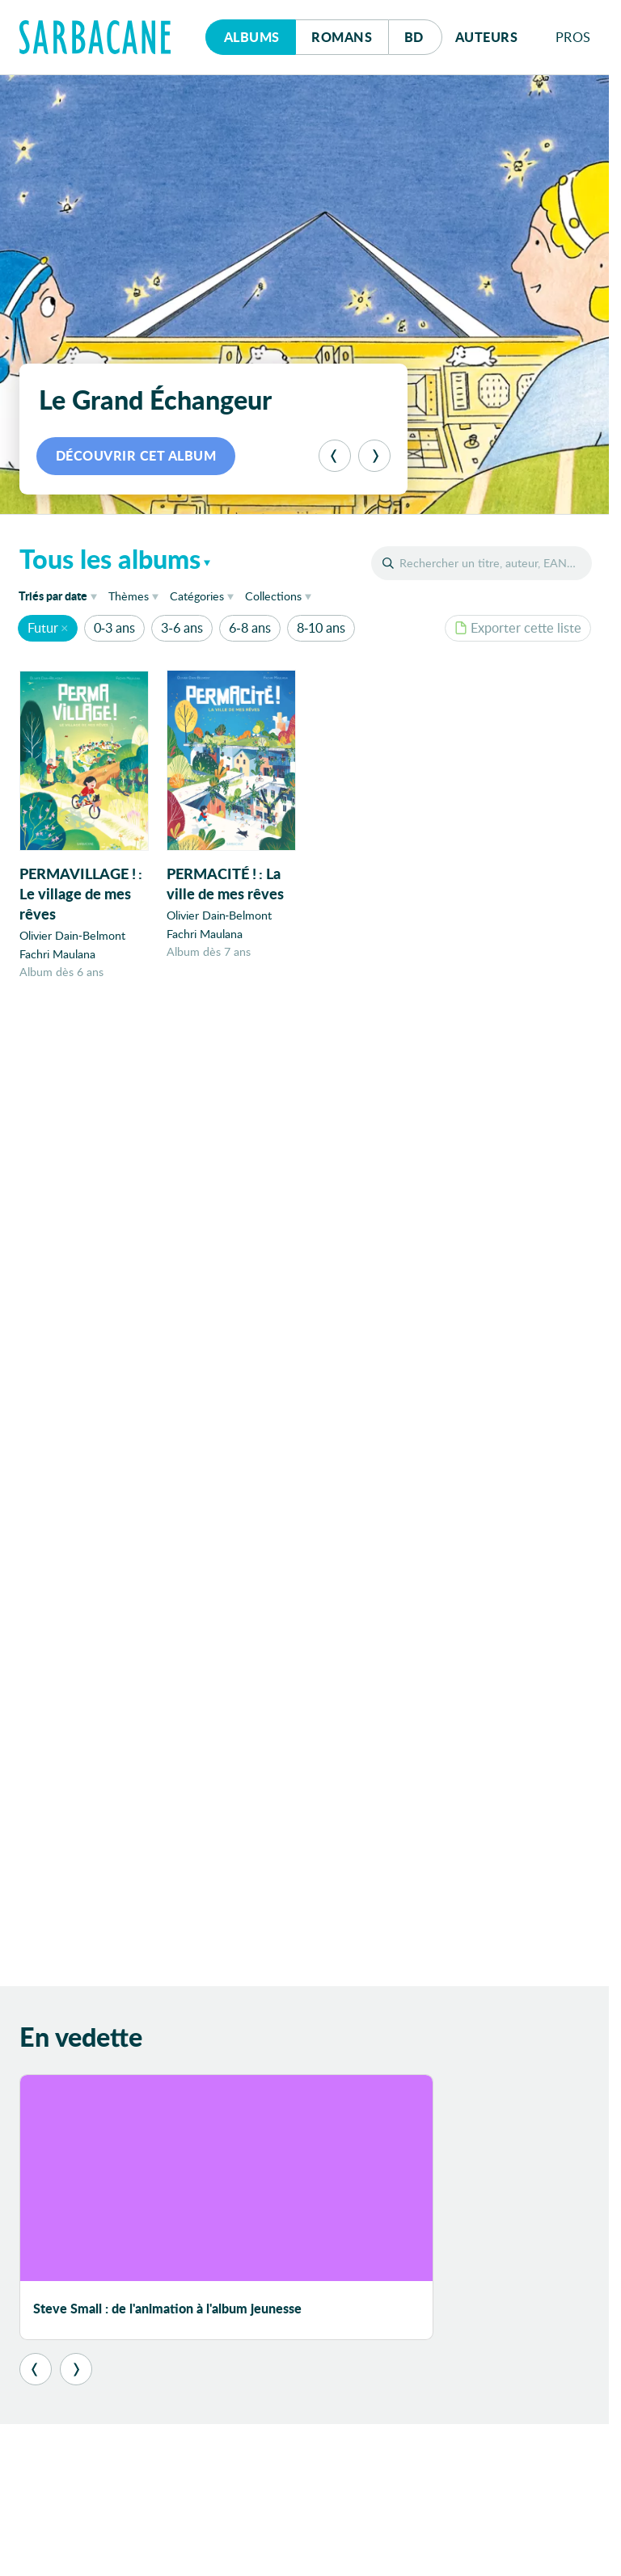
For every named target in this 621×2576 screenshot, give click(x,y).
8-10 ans (321, 627)
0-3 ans (114, 627)
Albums (252, 36)
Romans (341, 36)
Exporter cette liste (517, 627)
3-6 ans (181, 627)
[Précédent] (335, 456)
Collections (273, 596)
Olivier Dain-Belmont (72, 936)
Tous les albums (110, 558)
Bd (423, 32)
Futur (42, 627)
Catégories (197, 596)
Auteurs (486, 36)
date (61, 595)
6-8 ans (249, 627)
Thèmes (128, 596)
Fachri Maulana (57, 954)
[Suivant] (374, 456)
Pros (573, 36)
